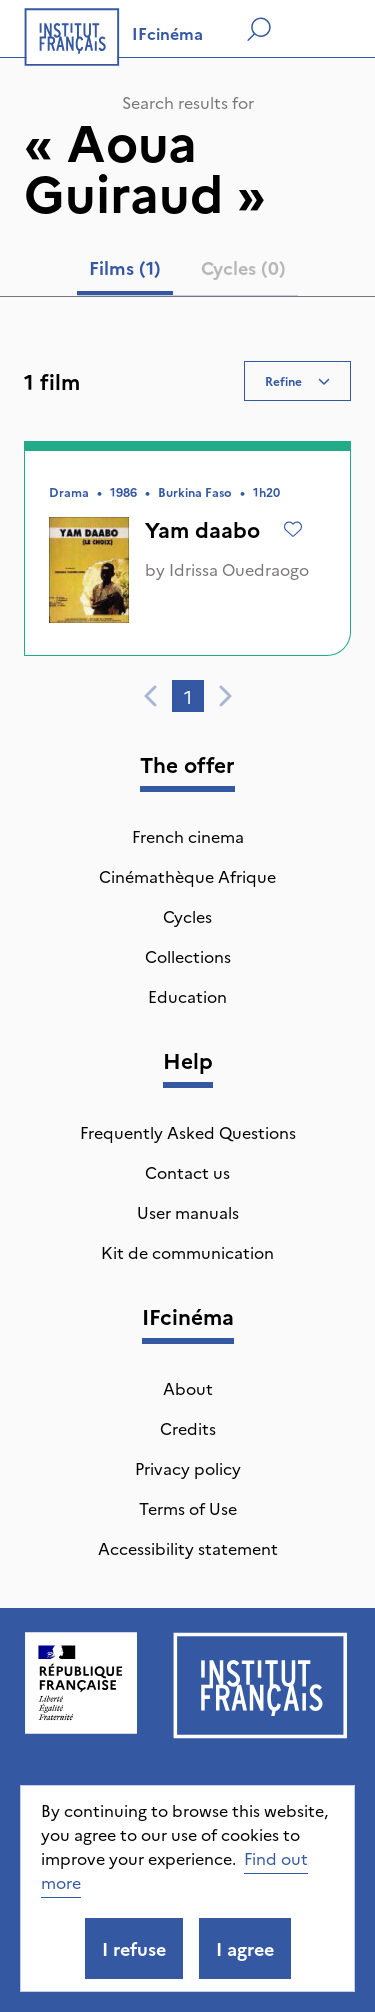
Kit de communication (187, 1252)
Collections (188, 956)
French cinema (188, 836)
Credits (188, 1428)
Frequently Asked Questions (188, 1132)
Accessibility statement (188, 1548)
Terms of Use (188, 1508)
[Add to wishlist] (293, 529)
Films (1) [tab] (125, 267)
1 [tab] (188, 696)
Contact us (187, 1172)
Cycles (187, 916)
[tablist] (187, 272)
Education (187, 996)
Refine (297, 380)
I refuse (134, 1948)
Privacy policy (188, 1468)
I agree (245, 1948)
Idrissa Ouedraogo (239, 569)
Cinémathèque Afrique (187, 876)
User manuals (188, 1212)
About (188, 1388)
